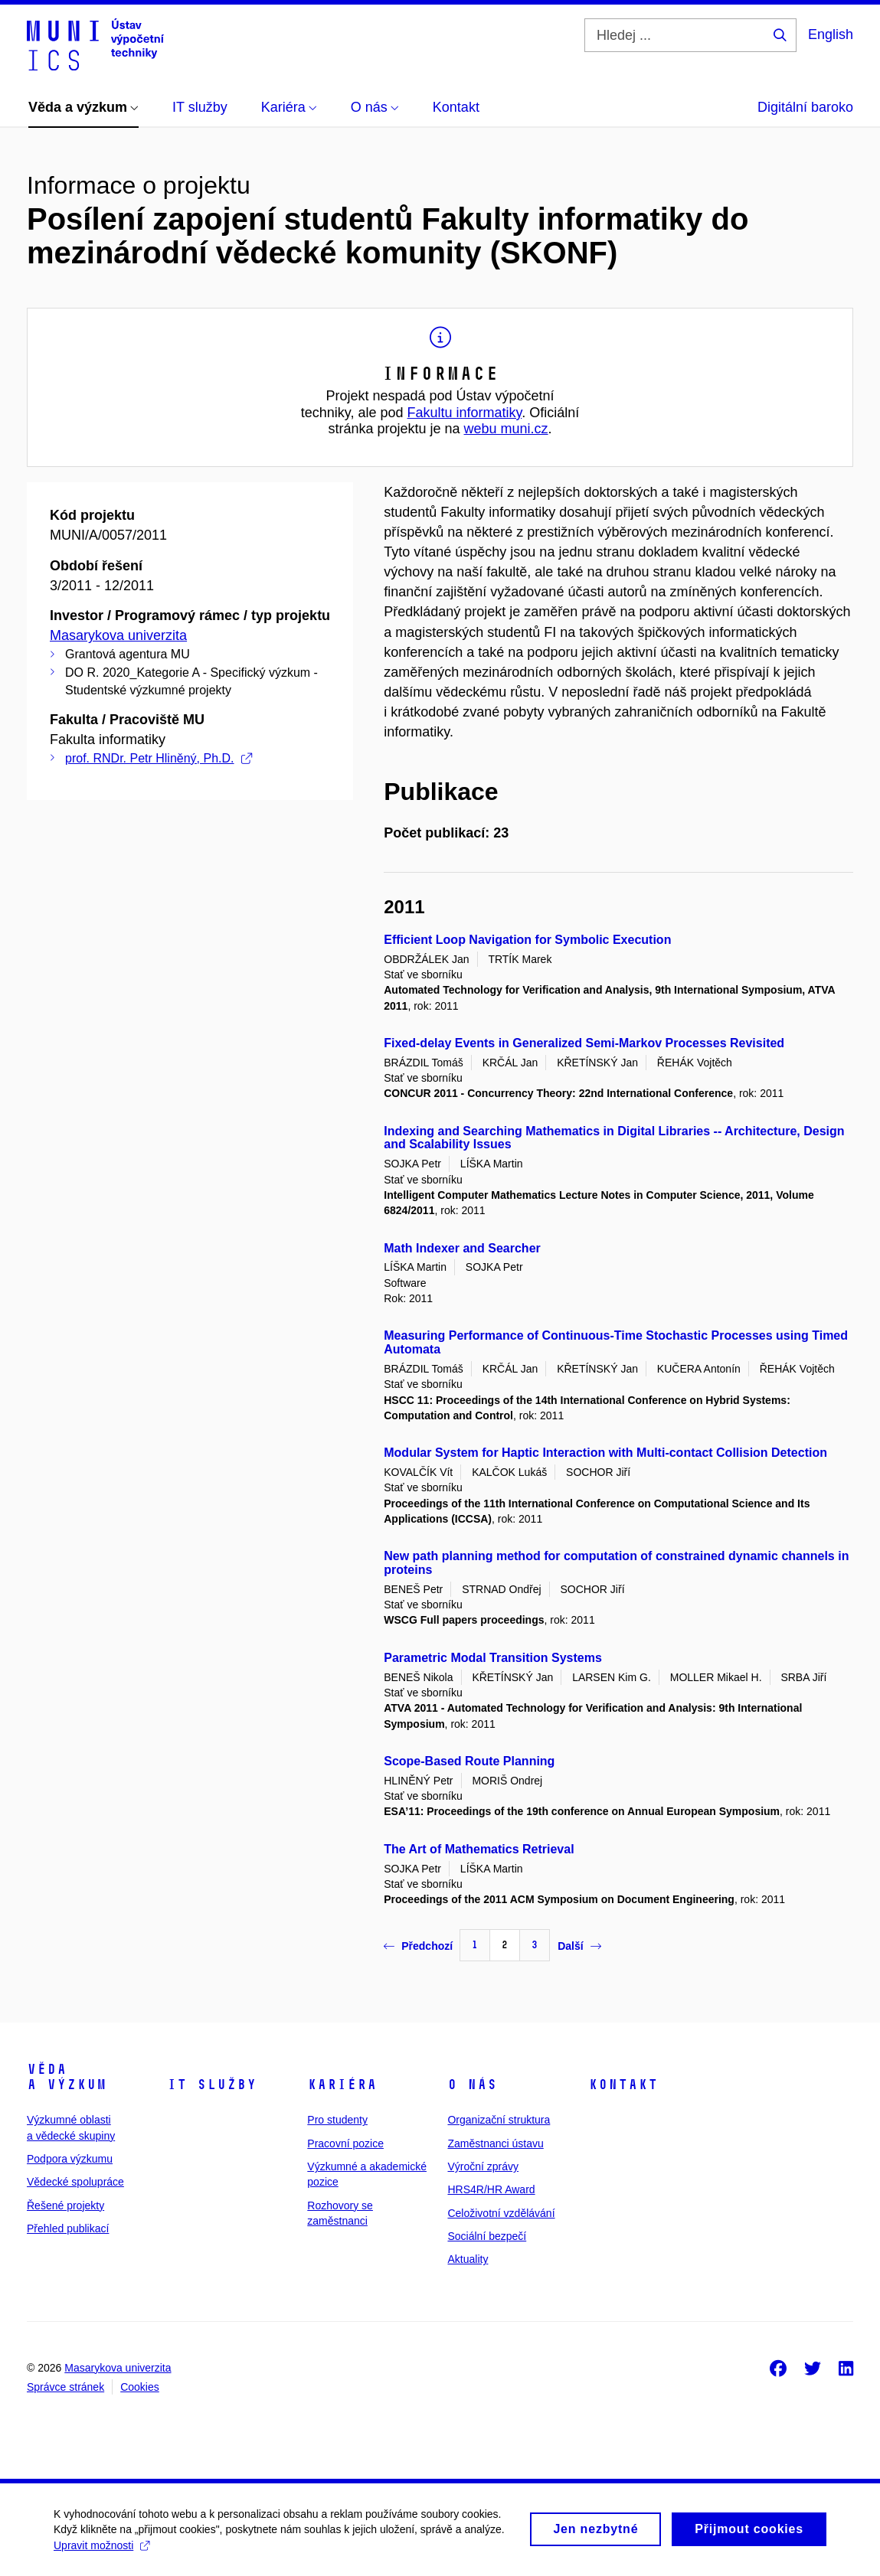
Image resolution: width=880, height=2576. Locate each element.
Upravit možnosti (101, 2553)
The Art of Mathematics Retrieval (479, 1849)
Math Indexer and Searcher (462, 1248)
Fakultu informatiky (464, 412)
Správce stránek (65, 2387)
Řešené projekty (65, 2205)
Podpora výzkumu (70, 2159)
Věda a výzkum (66, 2077)
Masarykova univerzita (118, 635)
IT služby (212, 2084)
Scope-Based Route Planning (469, 1761)
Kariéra (342, 2084)
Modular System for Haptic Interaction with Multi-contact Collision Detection (605, 1452)
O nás (472, 2084)
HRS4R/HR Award (491, 2189)
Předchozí (418, 1946)
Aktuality (467, 2259)
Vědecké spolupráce (75, 2182)
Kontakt (623, 2084)
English (830, 34)
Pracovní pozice (345, 2143)
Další (579, 1946)
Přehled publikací (68, 2228)
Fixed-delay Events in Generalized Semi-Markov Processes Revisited (584, 1043)
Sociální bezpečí (486, 2236)
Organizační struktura (498, 2120)
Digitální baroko (805, 107)
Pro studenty (337, 2120)
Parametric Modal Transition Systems (493, 1657)
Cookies (139, 2387)
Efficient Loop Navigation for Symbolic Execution (527, 939)
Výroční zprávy (483, 2166)
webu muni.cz (506, 428)
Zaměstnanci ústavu (495, 2143)
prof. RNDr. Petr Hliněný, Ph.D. (158, 758)
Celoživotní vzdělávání (500, 2213)
